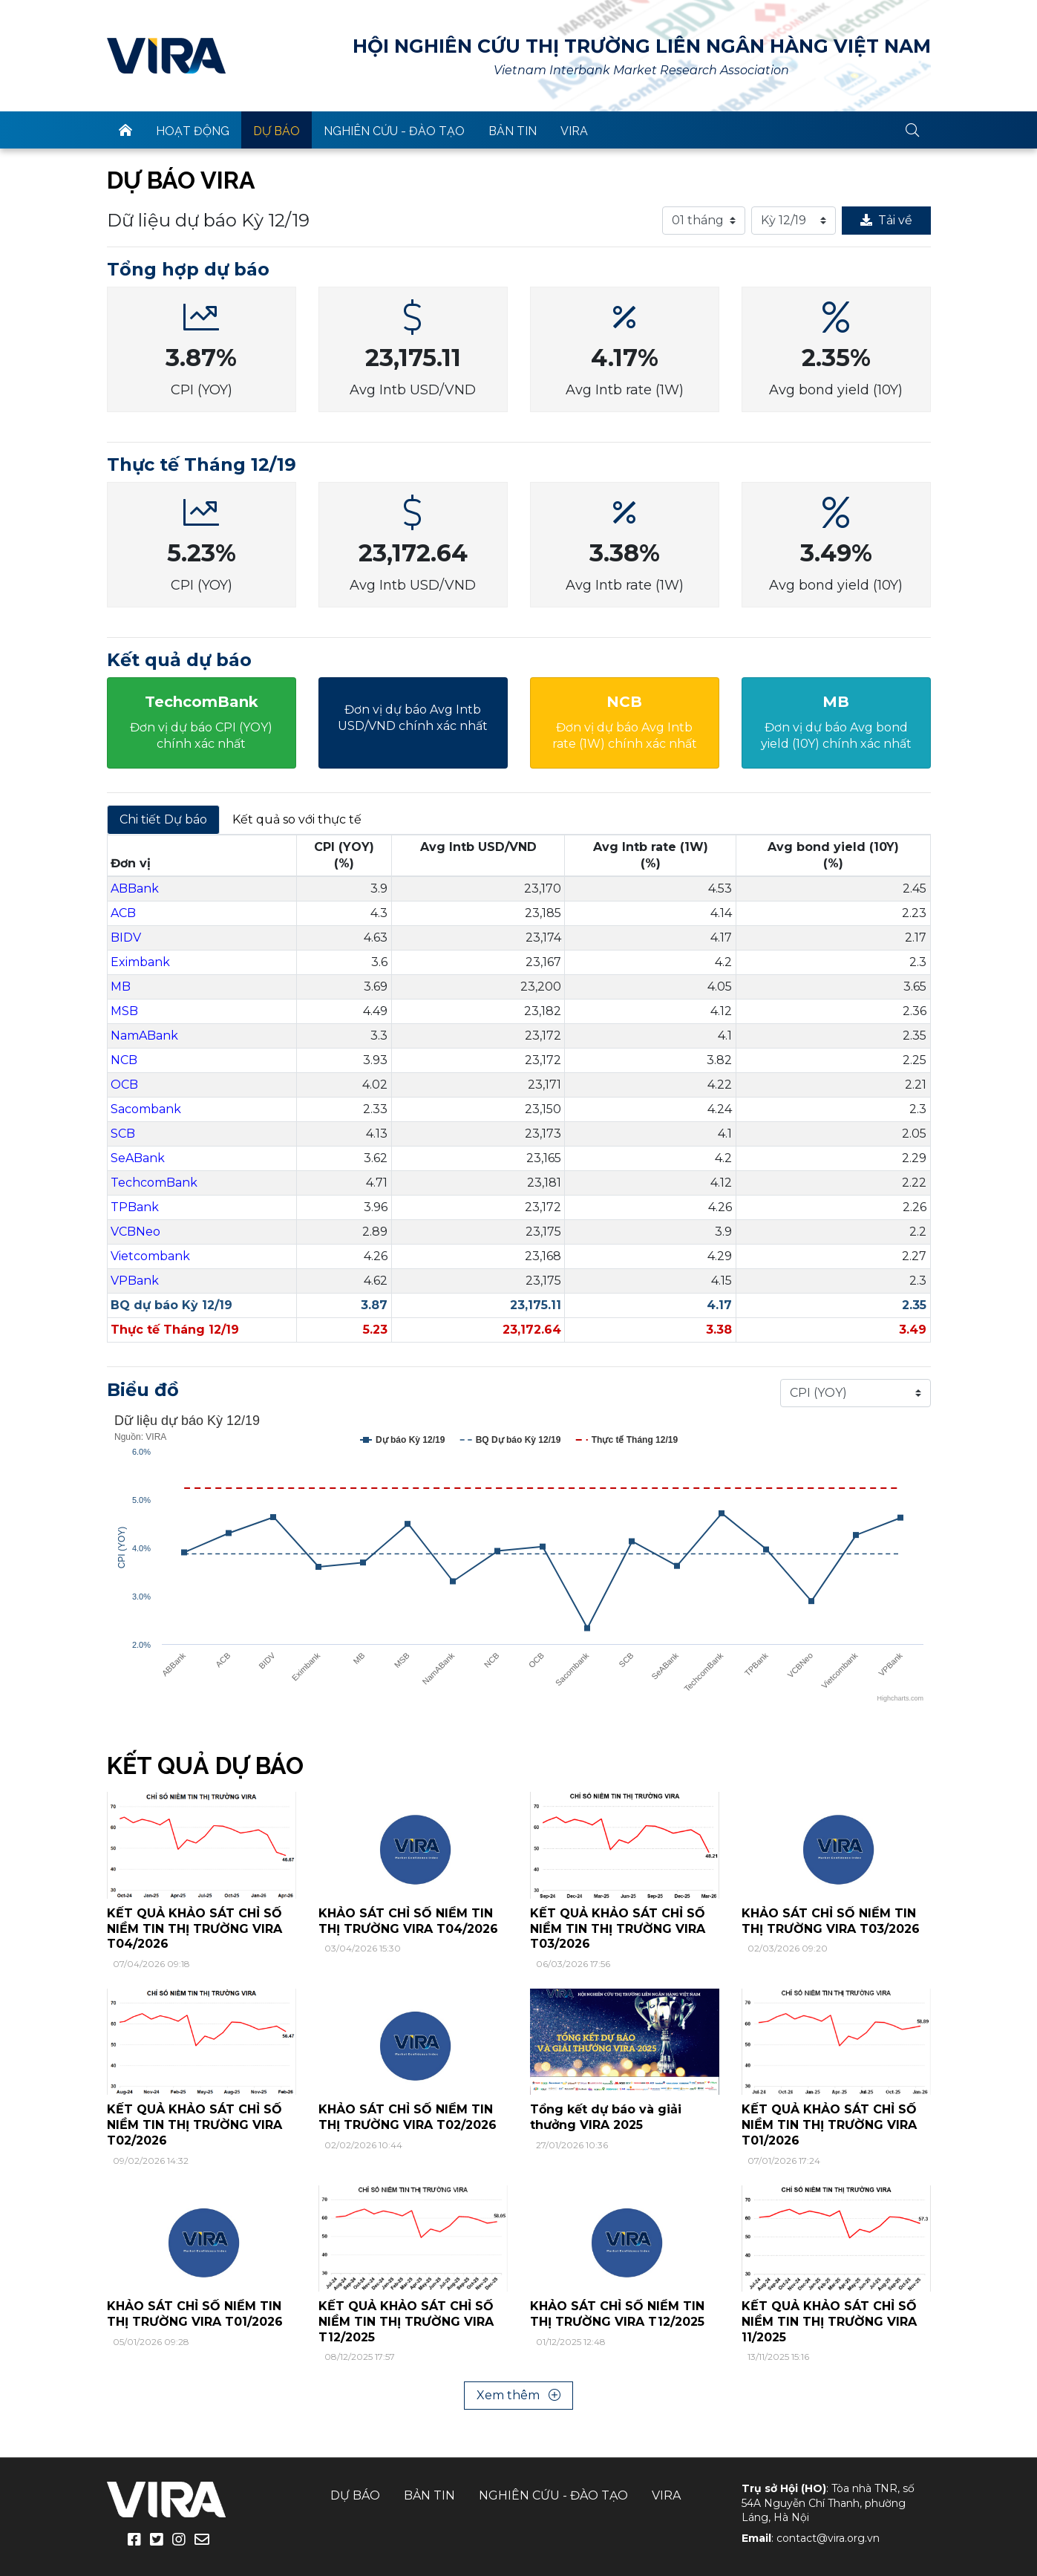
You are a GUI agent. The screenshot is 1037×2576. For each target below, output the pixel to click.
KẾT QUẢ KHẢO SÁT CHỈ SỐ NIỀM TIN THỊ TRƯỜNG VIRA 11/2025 (829, 2321)
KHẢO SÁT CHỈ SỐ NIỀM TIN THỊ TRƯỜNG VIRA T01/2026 (195, 2314)
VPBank (135, 1281)
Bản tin (512, 131)
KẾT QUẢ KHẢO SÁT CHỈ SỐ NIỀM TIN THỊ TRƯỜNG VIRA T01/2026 (829, 2125)
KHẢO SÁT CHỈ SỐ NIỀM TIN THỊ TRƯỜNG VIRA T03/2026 (831, 1921)
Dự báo (276, 131)
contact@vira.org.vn (828, 2538)
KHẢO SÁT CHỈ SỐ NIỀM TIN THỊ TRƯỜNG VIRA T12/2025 (617, 2314)
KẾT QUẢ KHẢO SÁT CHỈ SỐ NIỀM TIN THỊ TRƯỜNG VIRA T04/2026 (194, 1928)
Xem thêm (518, 2395)
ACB (123, 913)
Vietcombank (150, 1256)
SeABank (138, 1158)
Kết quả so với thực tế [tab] (297, 819)
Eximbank (140, 962)
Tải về (886, 220)
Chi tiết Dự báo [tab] (163, 819)
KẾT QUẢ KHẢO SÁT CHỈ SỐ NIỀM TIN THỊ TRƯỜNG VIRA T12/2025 (406, 2321)
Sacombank (146, 1109)
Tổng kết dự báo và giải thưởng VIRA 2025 (605, 2117)
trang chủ (125, 130)
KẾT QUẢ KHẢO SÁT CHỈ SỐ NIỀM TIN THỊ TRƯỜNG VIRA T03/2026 (617, 1928)
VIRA (166, 56)
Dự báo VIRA (181, 180)
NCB (124, 1060)
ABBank (135, 888)
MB (121, 986)
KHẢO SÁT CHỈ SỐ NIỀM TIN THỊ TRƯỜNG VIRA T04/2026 (408, 1921)
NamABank (144, 1035)
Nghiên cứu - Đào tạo (394, 131)
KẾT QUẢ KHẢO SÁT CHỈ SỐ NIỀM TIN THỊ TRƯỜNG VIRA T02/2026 (194, 2125)
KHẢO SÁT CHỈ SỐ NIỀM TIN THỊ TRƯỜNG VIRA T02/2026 (407, 2117)
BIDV (126, 937)
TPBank (135, 1207)
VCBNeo (135, 1232)
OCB (124, 1084)
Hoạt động (192, 131)
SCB (123, 1133)
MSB (124, 1011)
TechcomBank (154, 1182)
